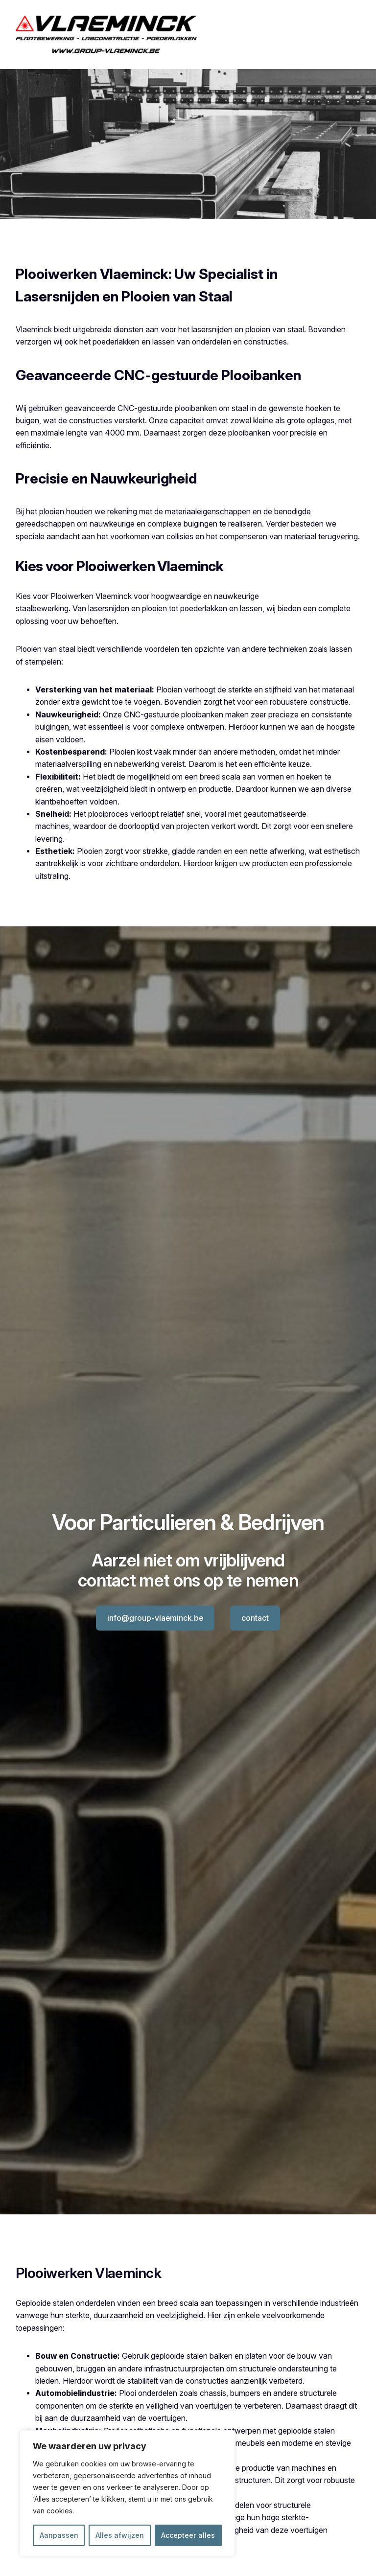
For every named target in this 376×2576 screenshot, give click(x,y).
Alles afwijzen (119, 2535)
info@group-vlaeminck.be (155, 1618)
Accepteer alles (188, 2535)
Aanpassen (59, 2535)
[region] (127, 2493)
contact (255, 1618)
